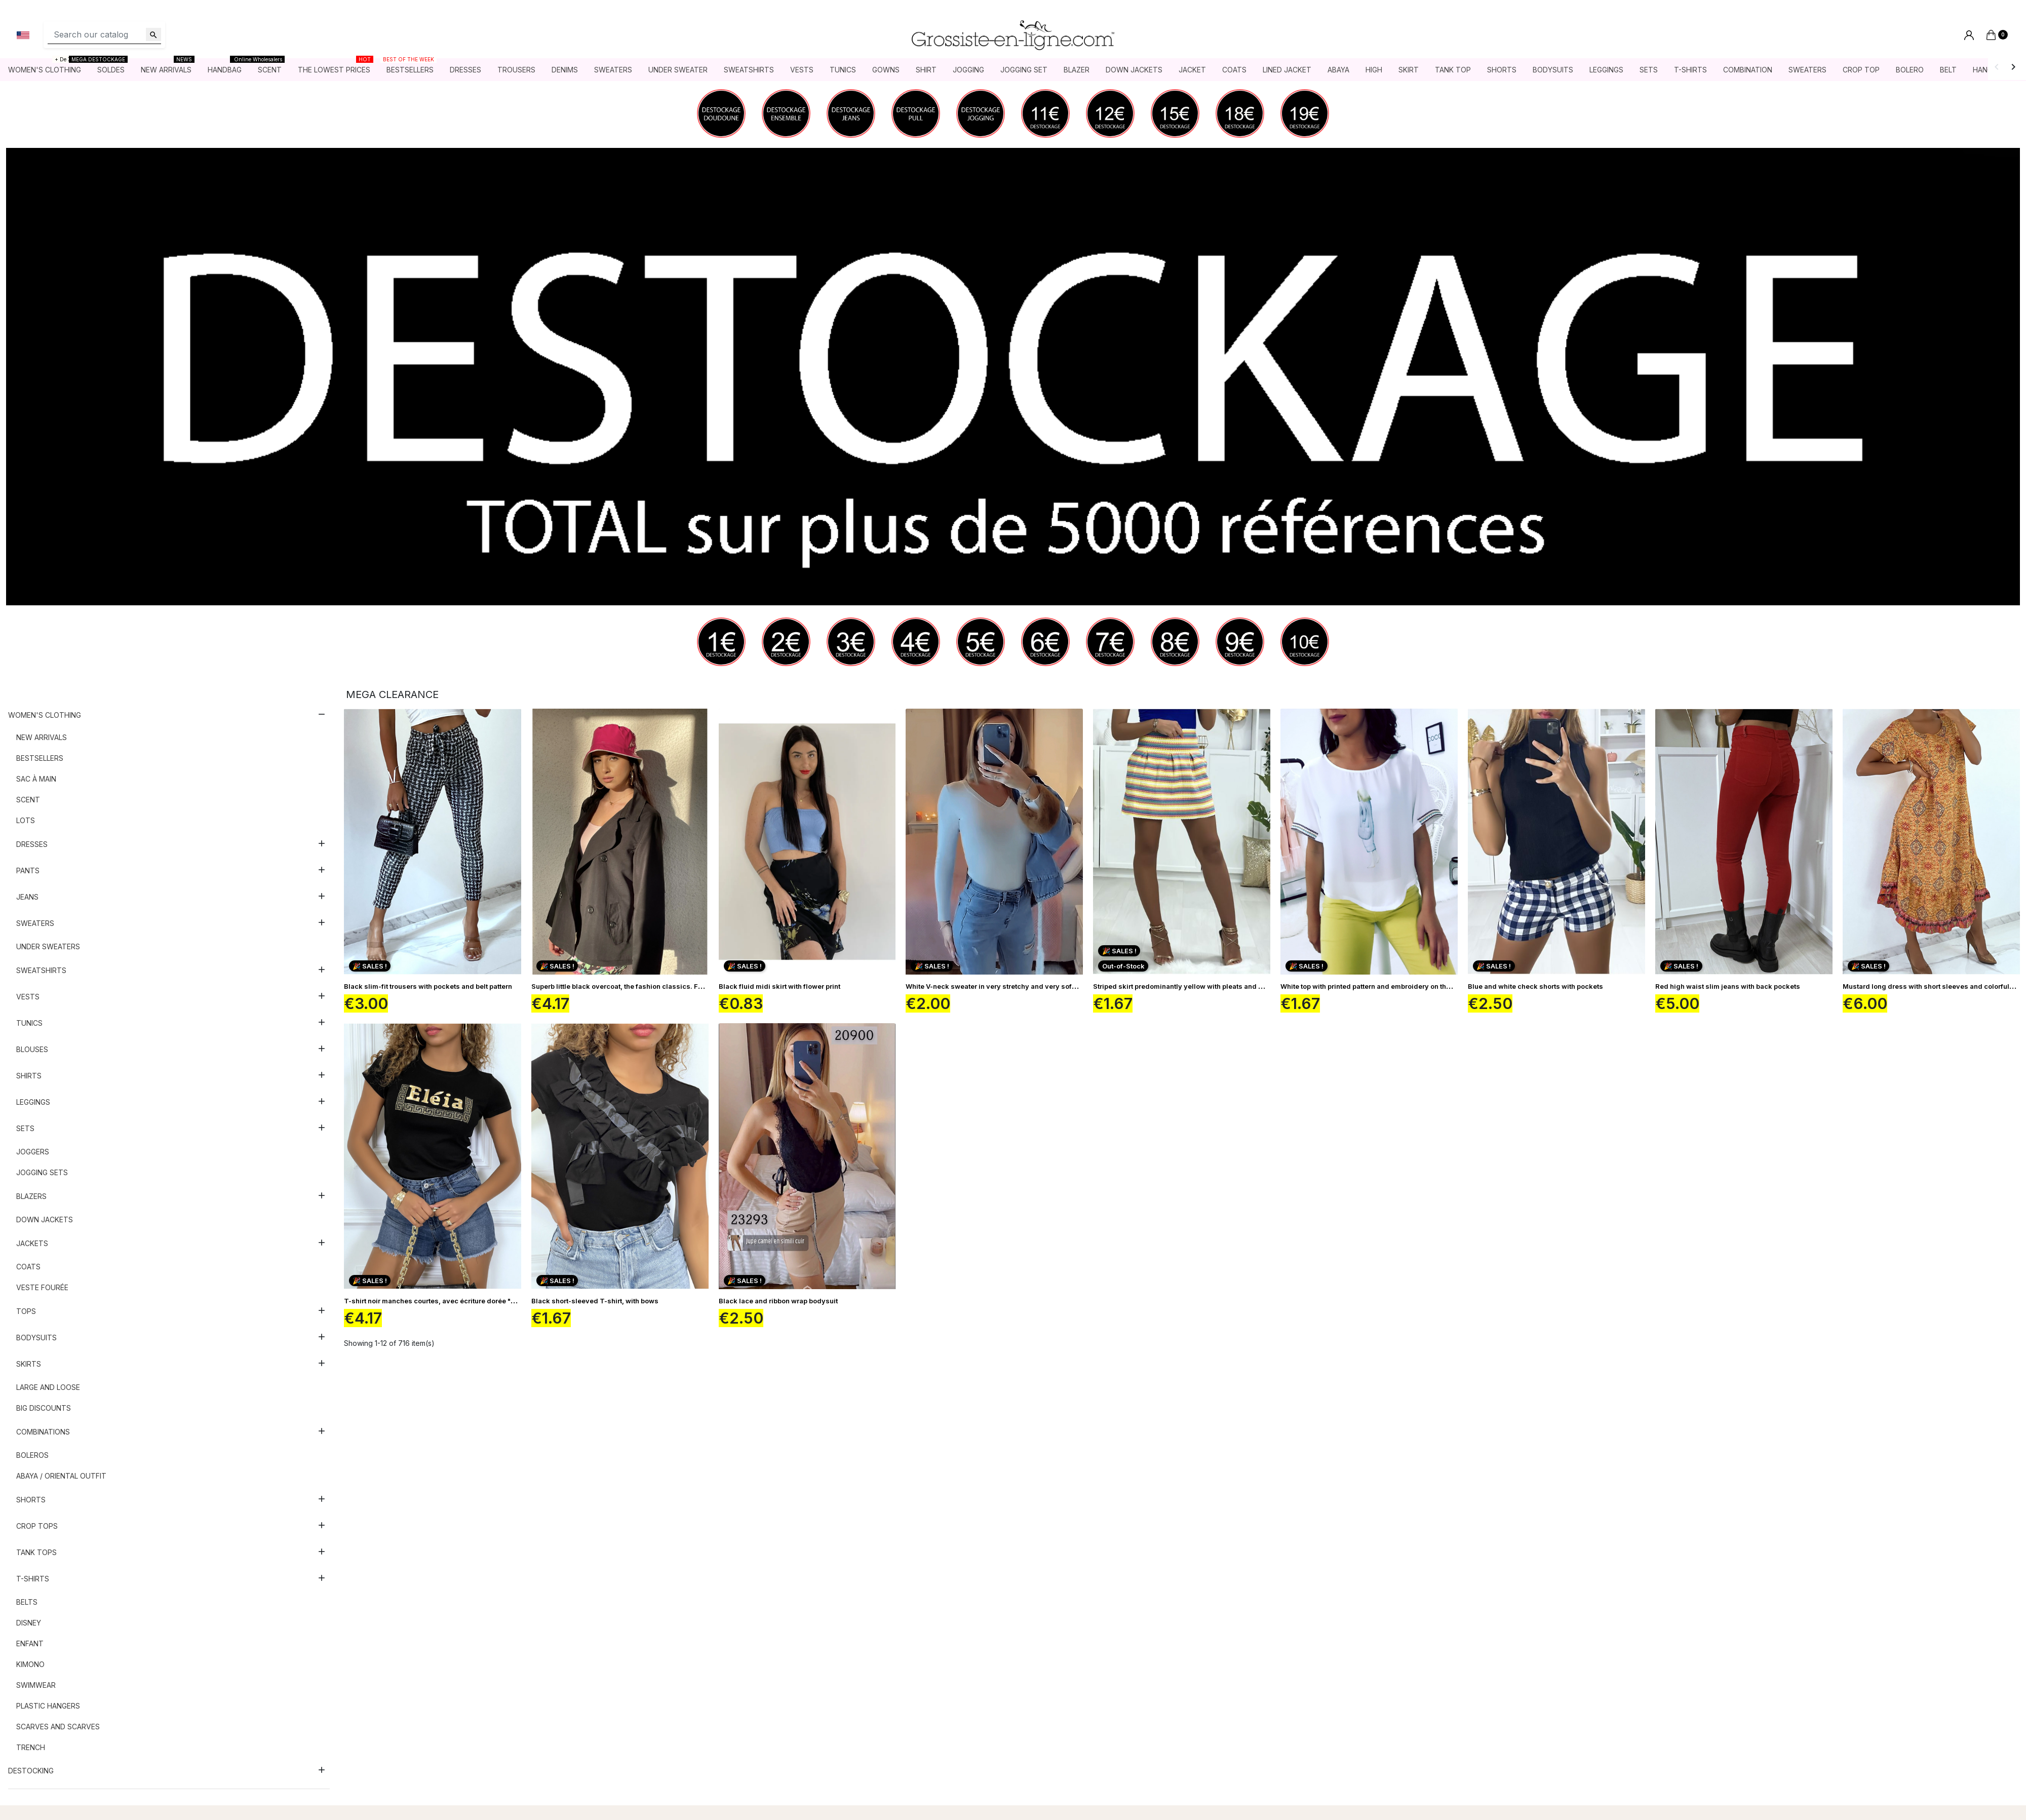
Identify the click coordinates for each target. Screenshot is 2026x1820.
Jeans (27, 897)
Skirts (28, 1364)
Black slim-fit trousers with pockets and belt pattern (428, 986)
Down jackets (44, 1219)
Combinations (43, 1431)
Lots (25, 820)
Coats (28, 1266)
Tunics (29, 1023)
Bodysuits (36, 1337)
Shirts (29, 1075)
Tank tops (36, 1552)
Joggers (32, 1151)
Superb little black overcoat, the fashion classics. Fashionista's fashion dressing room (672, 986)
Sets (25, 1128)
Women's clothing (44, 715)
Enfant (30, 1643)
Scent (28, 799)
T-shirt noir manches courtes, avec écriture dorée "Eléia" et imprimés (457, 1301)
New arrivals (41, 737)
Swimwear (36, 1685)
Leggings (33, 1102)
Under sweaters (48, 946)
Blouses (32, 1049)
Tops (26, 1311)
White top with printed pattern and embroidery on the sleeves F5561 (1389, 986)
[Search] (104, 34)
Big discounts (43, 1408)
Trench (30, 1747)
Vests (28, 996)
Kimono (30, 1664)
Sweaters (35, 923)
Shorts (31, 1499)
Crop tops (37, 1526)
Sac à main (36, 779)
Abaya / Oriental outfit (61, 1476)
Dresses (32, 844)
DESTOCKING (31, 1770)
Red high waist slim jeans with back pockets (1727, 986)
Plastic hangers (48, 1705)
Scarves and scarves (58, 1726)
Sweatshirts (41, 970)
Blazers (31, 1196)
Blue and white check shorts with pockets (1535, 986)
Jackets (32, 1243)
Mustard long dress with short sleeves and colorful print (1934, 986)
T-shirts (32, 1578)
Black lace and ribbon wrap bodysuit (778, 1301)
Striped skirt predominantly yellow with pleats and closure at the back (1206, 986)
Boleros (32, 1455)
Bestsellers (39, 758)
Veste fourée (42, 1287)
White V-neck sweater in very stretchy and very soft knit (996, 986)
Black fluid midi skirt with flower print (779, 986)
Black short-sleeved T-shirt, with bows (594, 1301)
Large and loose (48, 1387)
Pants (28, 870)
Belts (26, 1602)
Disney (28, 1622)
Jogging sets (42, 1172)
